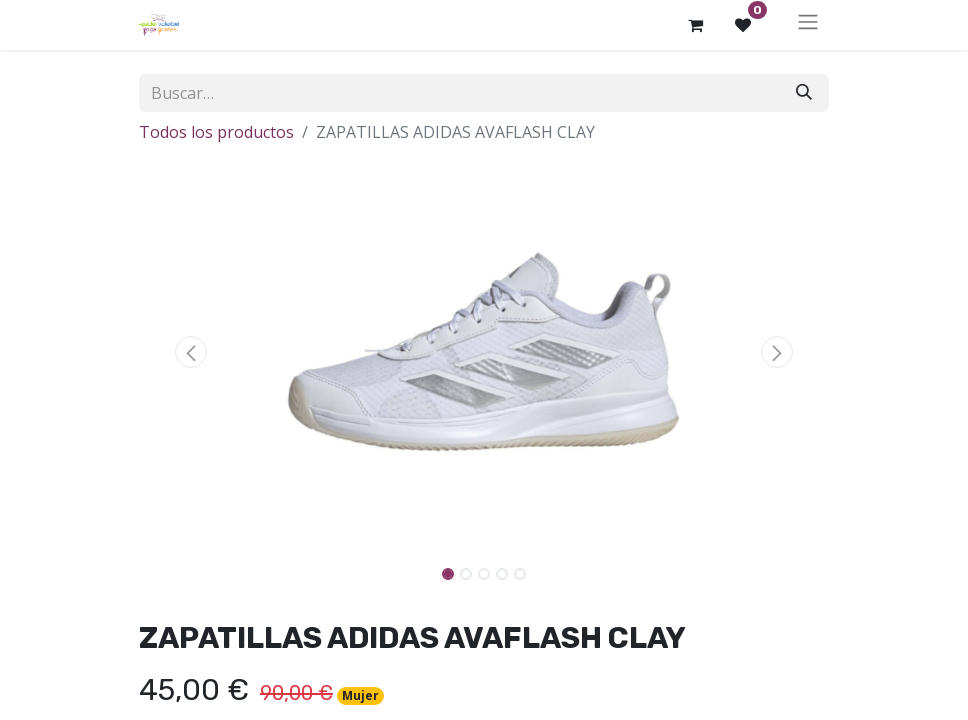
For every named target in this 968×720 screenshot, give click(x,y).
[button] (191, 352)
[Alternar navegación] (808, 25)
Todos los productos (216, 132)
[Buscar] (804, 93)
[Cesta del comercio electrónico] (695, 25)
